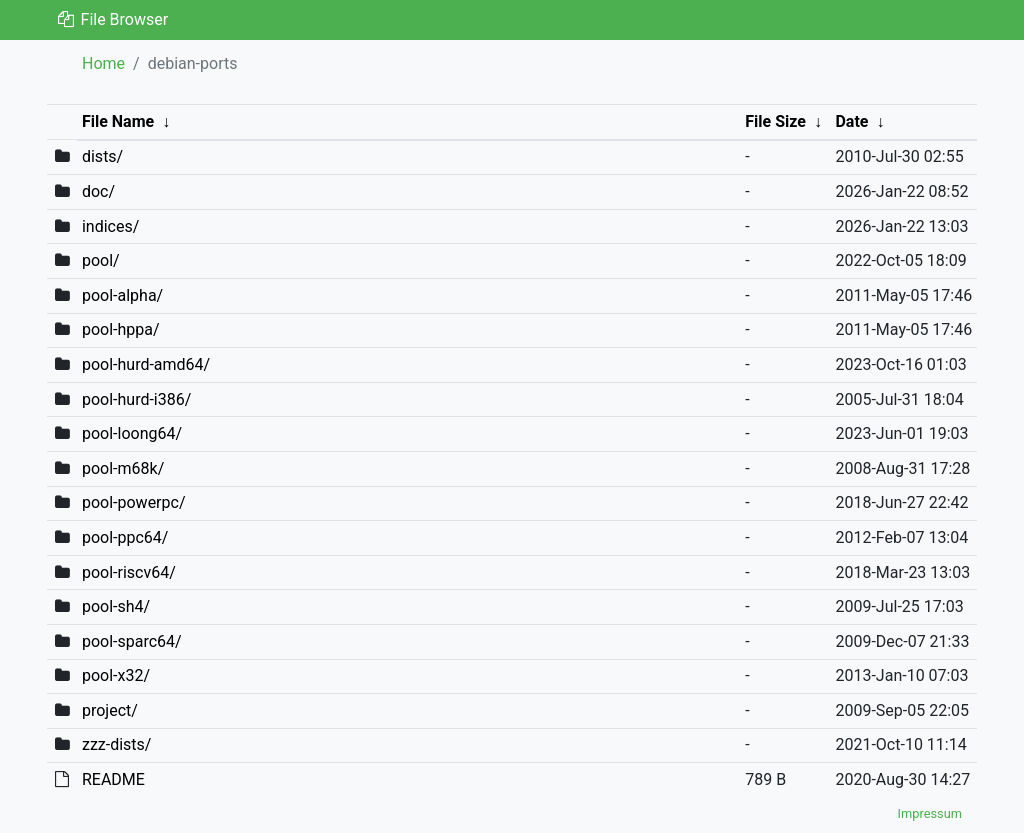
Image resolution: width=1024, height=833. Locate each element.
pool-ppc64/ (125, 537)
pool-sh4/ (116, 606)
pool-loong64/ (132, 433)
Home (103, 63)
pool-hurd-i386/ (136, 399)
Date (851, 121)
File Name (118, 121)
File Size (775, 121)
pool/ (101, 260)
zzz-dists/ (117, 744)
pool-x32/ (116, 675)
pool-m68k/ (123, 468)
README (113, 779)
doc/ (98, 191)
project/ (110, 710)
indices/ (110, 226)
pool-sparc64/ (132, 641)
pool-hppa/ (121, 329)
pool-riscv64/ (129, 572)
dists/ (102, 156)
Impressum (930, 813)
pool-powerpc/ (134, 502)
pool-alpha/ (122, 295)
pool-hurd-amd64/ (146, 364)
